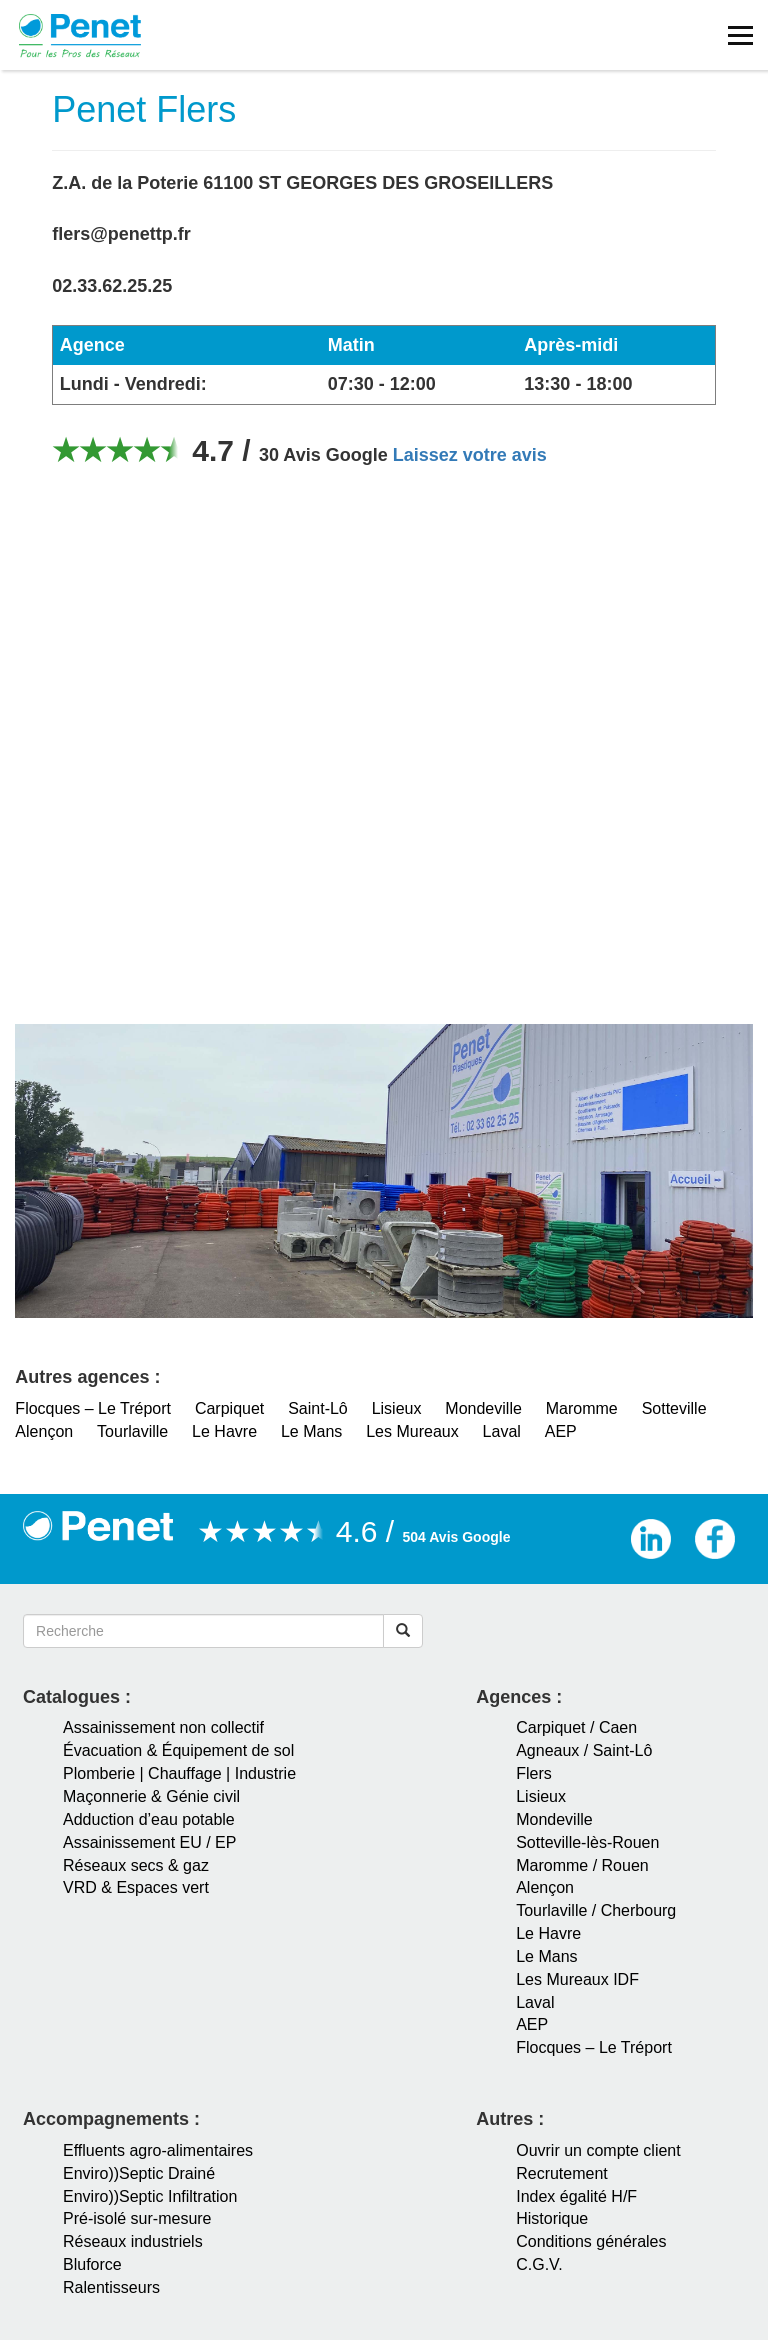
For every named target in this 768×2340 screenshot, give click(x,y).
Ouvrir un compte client (598, 2150)
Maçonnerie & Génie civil (151, 1796)
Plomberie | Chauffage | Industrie (179, 1773)
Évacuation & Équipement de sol (178, 1750)
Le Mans (311, 1431)
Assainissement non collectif (163, 1727)
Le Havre (224, 1431)
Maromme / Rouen (582, 1865)
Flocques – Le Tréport (93, 1408)
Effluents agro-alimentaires (158, 2150)
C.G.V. (539, 2264)
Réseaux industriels (133, 2241)
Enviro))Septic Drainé (139, 2173)
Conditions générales (591, 2241)
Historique (552, 2218)
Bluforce (92, 2264)
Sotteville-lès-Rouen (587, 1842)
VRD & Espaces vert (136, 1887)
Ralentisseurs (111, 2287)
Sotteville (674, 1408)
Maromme (582, 1408)
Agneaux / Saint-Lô (584, 1750)
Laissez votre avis (470, 455)
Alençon (44, 1431)
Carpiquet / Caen (576, 1727)
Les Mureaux (412, 1431)
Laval (502, 1431)
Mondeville (483, 1408)
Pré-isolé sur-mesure (137, 2218)
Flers (534, 1773)
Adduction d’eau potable (149, 1819)
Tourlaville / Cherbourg (596, 1910)
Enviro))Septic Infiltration (150, 2196)
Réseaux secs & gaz (136, 1865)
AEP (561, 1431)
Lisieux (397, 1408)
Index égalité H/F (576, 2196)
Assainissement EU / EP (149, 1842)
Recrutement (562, 2173)
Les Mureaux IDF (577, 1979)
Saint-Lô (318, 1408)
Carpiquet (229, 1408)
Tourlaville (132, 1431)
